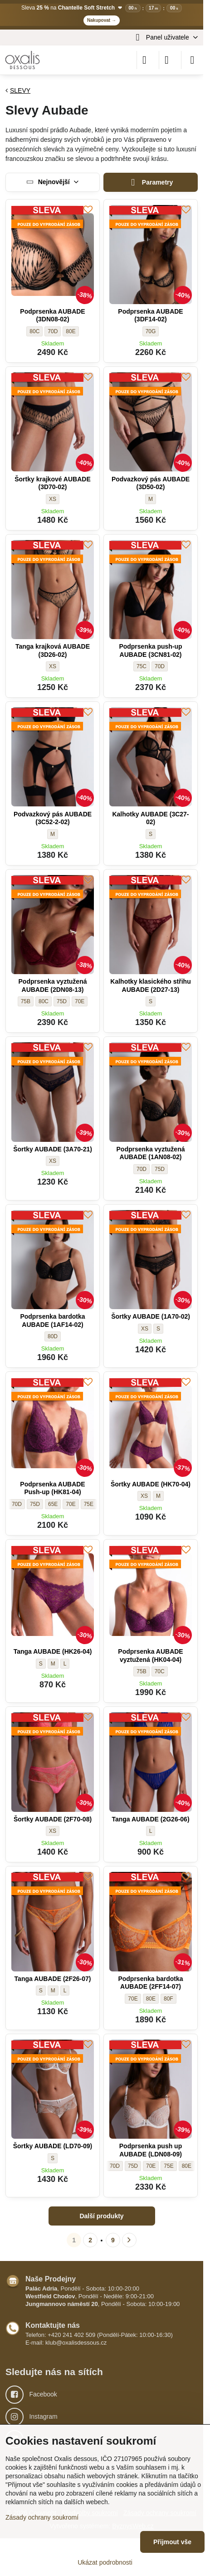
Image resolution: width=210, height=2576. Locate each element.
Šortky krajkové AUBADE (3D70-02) (53, 483)
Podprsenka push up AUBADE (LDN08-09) (150, 2150)
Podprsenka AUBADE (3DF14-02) (150, 315)
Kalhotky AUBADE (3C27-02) (150, 818)
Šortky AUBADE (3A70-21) (52, 1149)
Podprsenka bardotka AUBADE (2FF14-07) (150, 1983)
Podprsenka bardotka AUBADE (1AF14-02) (52, 1320)
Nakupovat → (101, 20)
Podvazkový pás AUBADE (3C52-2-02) (53, 818)
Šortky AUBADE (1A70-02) (150, 1316)
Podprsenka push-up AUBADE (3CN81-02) (150, 650)
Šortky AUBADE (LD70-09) (53, 2146)
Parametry (150, 182)
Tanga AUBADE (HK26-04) (53, 1651)
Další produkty (101, 2216)
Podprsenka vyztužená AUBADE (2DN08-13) (53, 985)
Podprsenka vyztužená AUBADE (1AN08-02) (151, 1153)
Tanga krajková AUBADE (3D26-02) (52, 650)
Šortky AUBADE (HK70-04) (150, 1484)
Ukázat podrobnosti (105, 2562)
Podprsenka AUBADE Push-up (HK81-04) (52, 1488)
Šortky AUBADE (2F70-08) (53, 1819)
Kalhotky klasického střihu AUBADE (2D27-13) (150, 985)
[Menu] (192, 60)
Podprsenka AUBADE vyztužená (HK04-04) (150, 1655)
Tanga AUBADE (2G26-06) (150, 1819)
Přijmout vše (172, 2542)
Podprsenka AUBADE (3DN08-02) (52, 315)
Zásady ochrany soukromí (41, 2517)
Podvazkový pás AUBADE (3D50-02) (151, 483)
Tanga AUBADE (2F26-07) (53, 1978)
